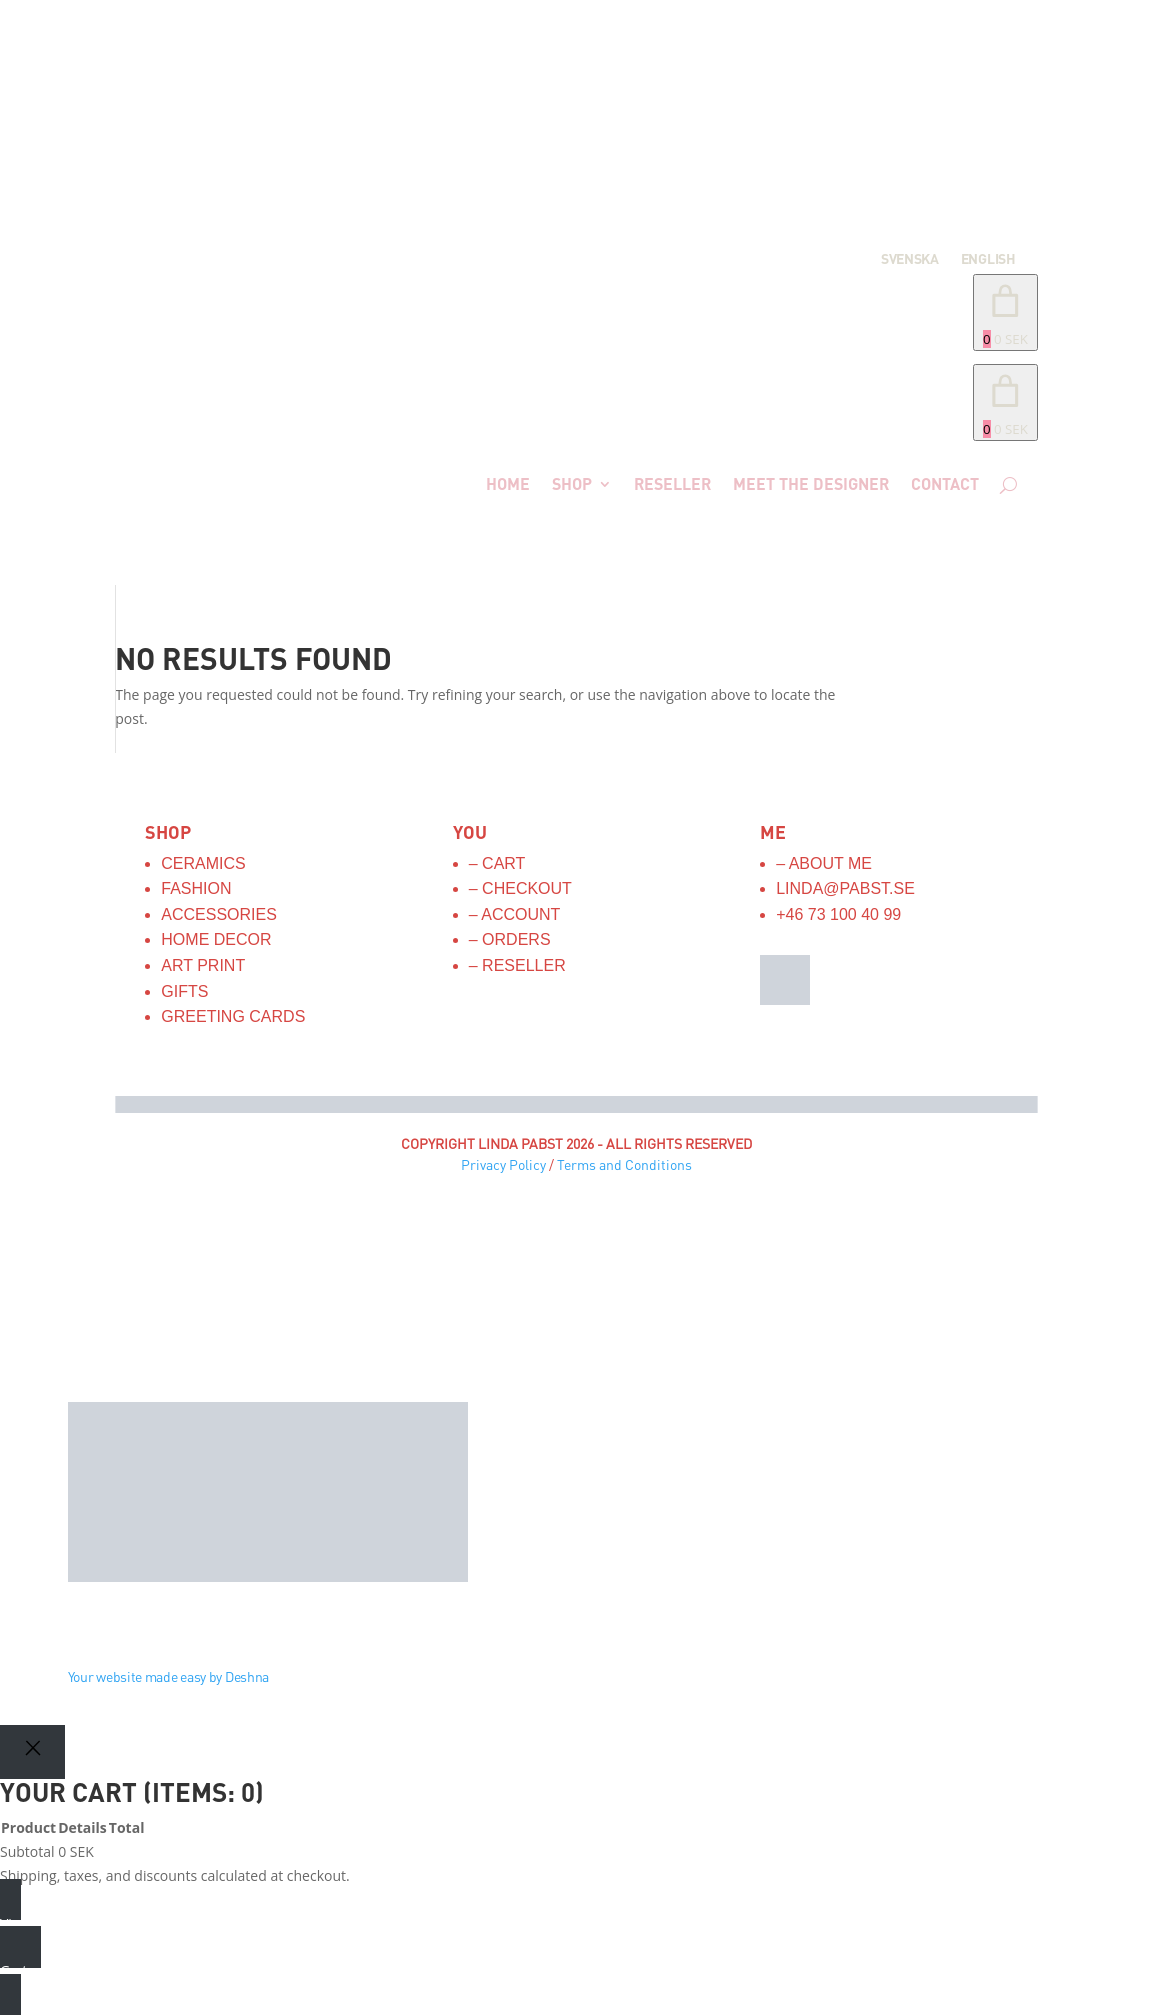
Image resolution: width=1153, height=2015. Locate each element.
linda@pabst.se (845, 888)
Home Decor (216, 939)
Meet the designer (811, 483)
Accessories (219, 914)
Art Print (203, 965)
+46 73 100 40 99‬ (838, 914)
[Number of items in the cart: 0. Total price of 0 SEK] (1005, 312)
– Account (515, 914)
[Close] (32, 1751)
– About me (824, 863)
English (988, 259)
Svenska (910, 259)
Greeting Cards (233, 1016)
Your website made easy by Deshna (168, 1676)
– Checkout (520, 888)
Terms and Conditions (624, 1164)
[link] (1005, 402)
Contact (945, 483)
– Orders (510, 939)
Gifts (184, 991)
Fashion (196, 888)
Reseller (672, 483)
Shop (572, 483)
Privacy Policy (503, 1164)
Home (508, 483)
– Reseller (517, 965)
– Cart (497, 863)
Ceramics (203, 863)
